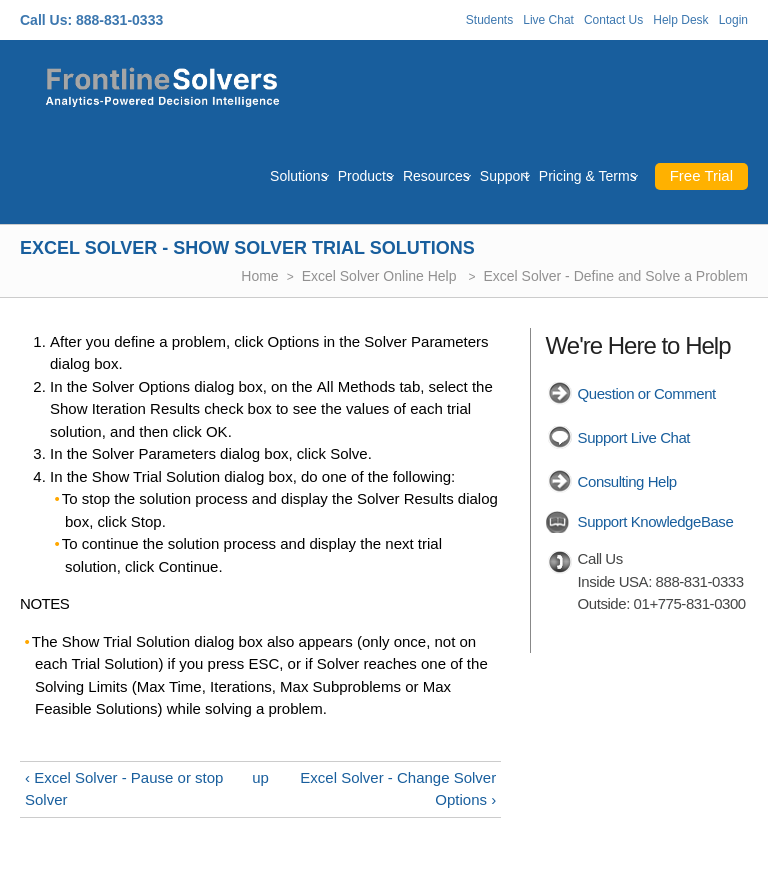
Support (504, 176)
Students (489, 20)
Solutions (299, 176)
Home (259, 276)
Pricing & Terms (588, 176)
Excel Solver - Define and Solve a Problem (615, 276)
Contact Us (613, 20)
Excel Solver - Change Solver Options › (398, 789)
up (260, 777)
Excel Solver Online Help (381, 276)
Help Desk (680, 20)
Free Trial (701, 175)
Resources (436, 176)
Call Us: (46, 20)
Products (365, 176)
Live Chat (548, 20)
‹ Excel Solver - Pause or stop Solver (124, 789)
